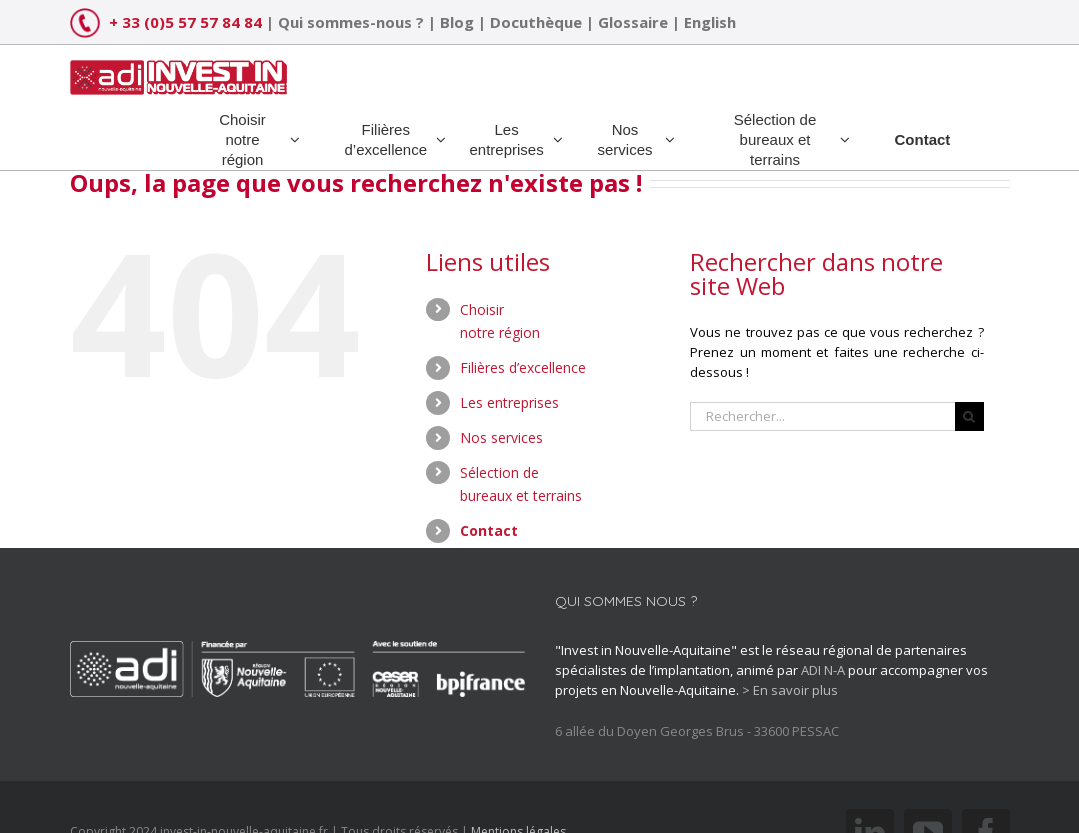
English (710, 22)
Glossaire (633, 22)
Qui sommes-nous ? (351, 22)
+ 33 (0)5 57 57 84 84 (185, 22)
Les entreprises (509, 402)
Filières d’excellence (523, 367)
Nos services (501, 437)
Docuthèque (536, 22)
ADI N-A (823, 670)
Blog (457, 22)
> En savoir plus (790, 690)
